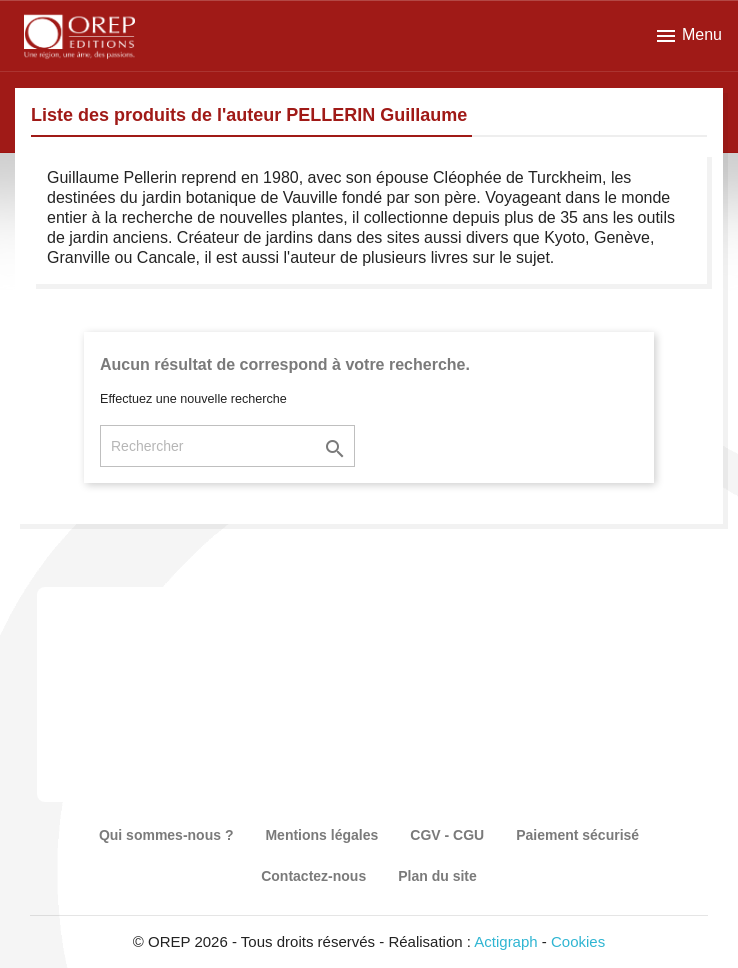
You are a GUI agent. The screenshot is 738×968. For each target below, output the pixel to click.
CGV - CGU (447, 835)
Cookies (578, 941)
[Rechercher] (227, 446)
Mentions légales (321, 835)
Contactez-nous (313, 876)
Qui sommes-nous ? (166, 835)
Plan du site (437, 876)
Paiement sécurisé (577, 835)
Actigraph (505, 941)
